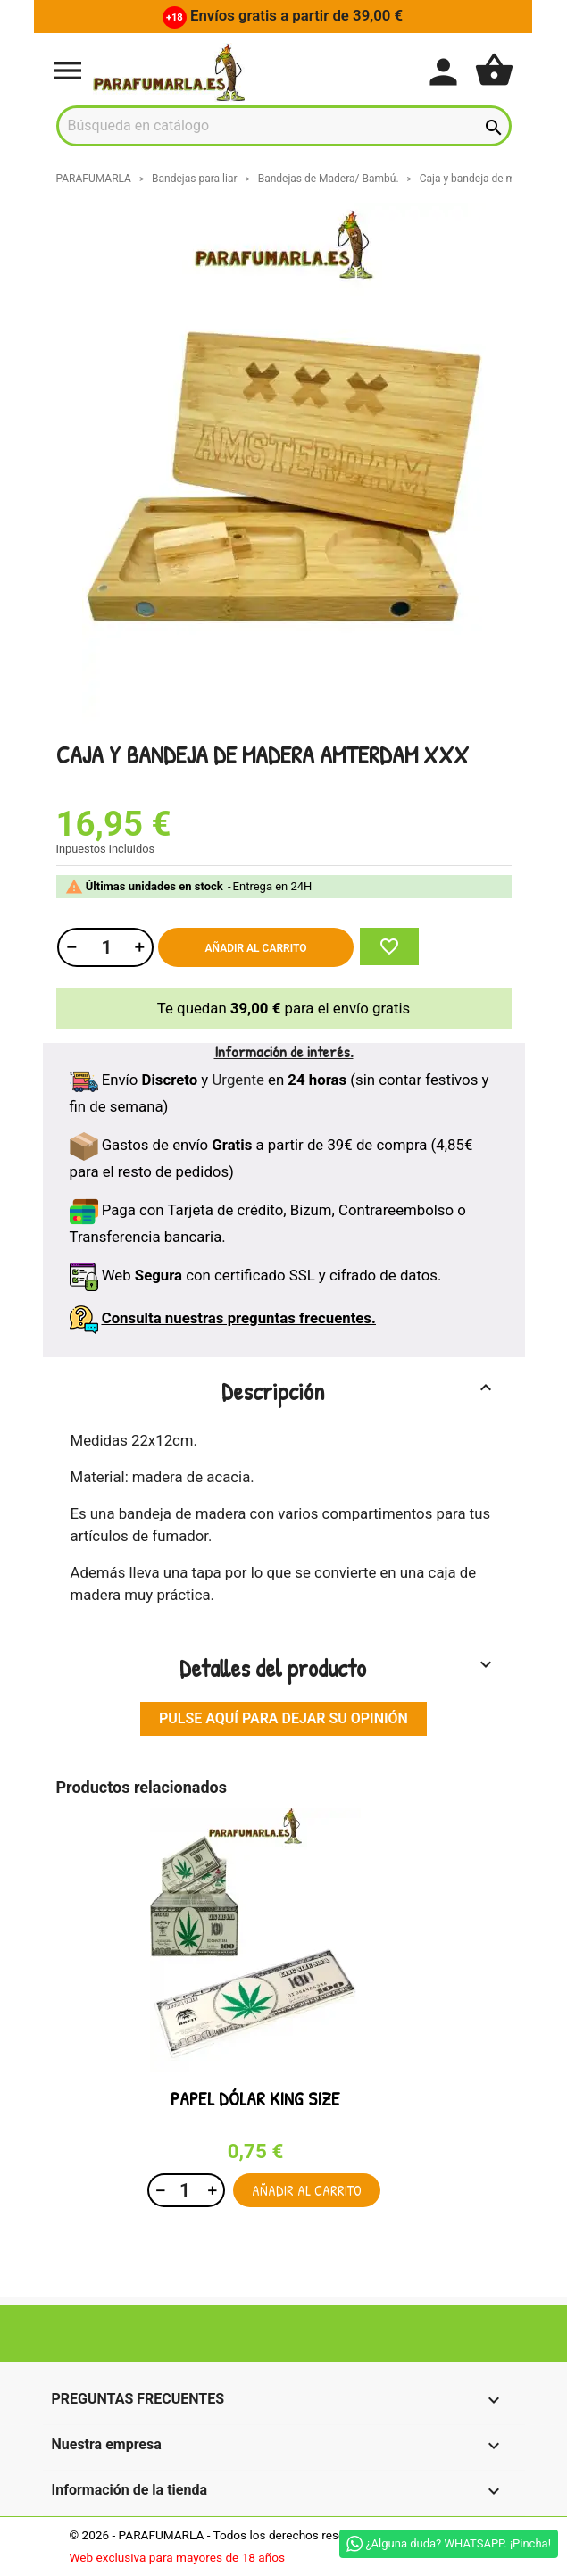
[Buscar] (284, 125)
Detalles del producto (337, 1668)
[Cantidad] (104, 947)
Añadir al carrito (256, 948)
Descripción (358, 1391)
